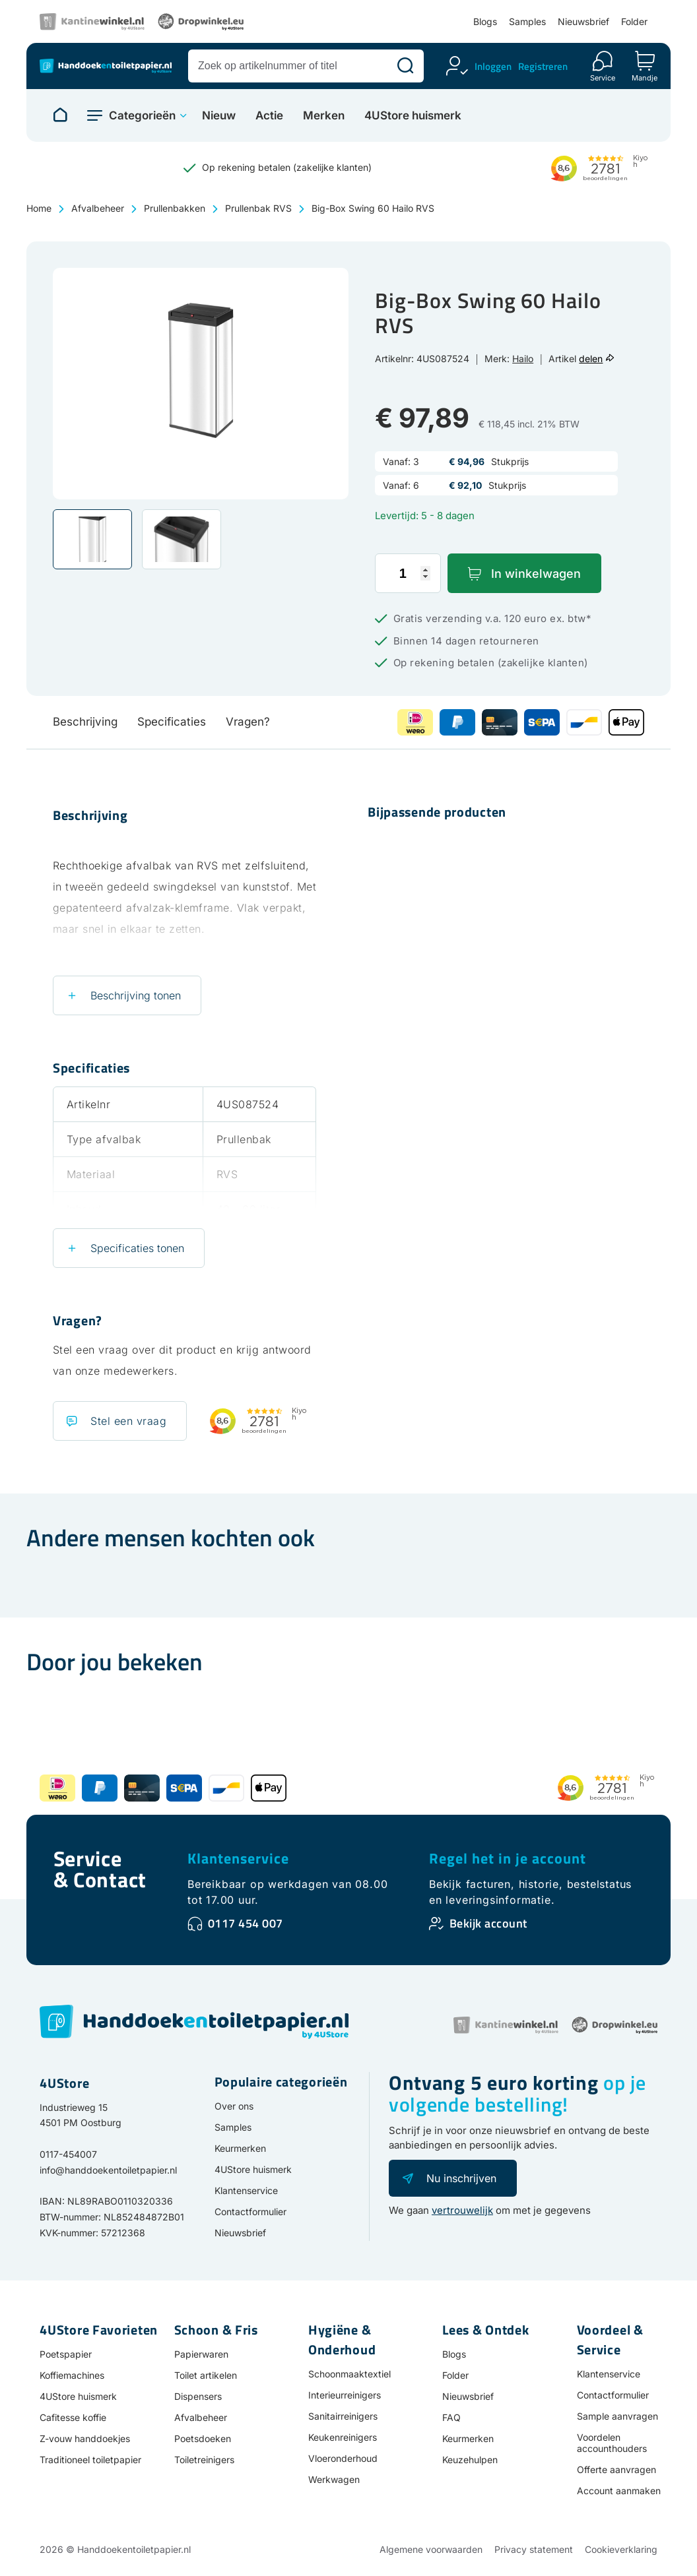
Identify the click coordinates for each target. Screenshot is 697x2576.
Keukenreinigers (342, 2437)
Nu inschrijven (461, 2178)
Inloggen (493, 66)
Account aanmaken (619, 2490)
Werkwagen (334, 2479)
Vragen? (248, 721)
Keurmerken (240, 2148)
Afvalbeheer (97, 208)
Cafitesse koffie (73, 2417)
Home (38, 208)
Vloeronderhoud (343, 2458)
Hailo (522, 358)
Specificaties (171, 721)
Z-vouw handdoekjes (85, 2438)
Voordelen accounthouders (612, 2443)
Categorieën (142, 115)
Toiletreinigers (204, 2459)
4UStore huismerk (412, 115)
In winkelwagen (536, 574)
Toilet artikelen (205, 2375)
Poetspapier (66, 2354)
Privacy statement (533, 2549)
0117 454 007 (245, 1923)
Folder (634, 21)
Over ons (234, 2106)
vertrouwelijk (462, 2210)
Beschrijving (85, 721)
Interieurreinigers (344, 2395)
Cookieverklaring (621, 2549)
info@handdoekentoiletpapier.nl (108, 2170)
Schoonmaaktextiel (349, 2373)
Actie (269, 115)
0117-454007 (68, 2154)
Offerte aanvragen (616, 2469)
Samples (527, 21)
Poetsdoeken (202, 2438)
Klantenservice (238, 1858)
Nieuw (219, 115)
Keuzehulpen (470, 2459)
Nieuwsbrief (583, 21)
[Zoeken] (405, 65)
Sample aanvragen (617, 2416)
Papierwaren (201, 2354)
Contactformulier (250, 2211)
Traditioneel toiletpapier (90, 2459)
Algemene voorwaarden (431, 2549)
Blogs (485, 21)
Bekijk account (488, 1923)
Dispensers (198, 2396)
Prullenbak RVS (258, 208)
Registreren (543, 66)
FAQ (451, 2417)
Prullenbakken (174, 208)
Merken (324, 115)
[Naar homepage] (60, 115)
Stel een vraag (128, 1421)
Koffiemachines (72, 2375)
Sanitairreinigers (343, 2416)
